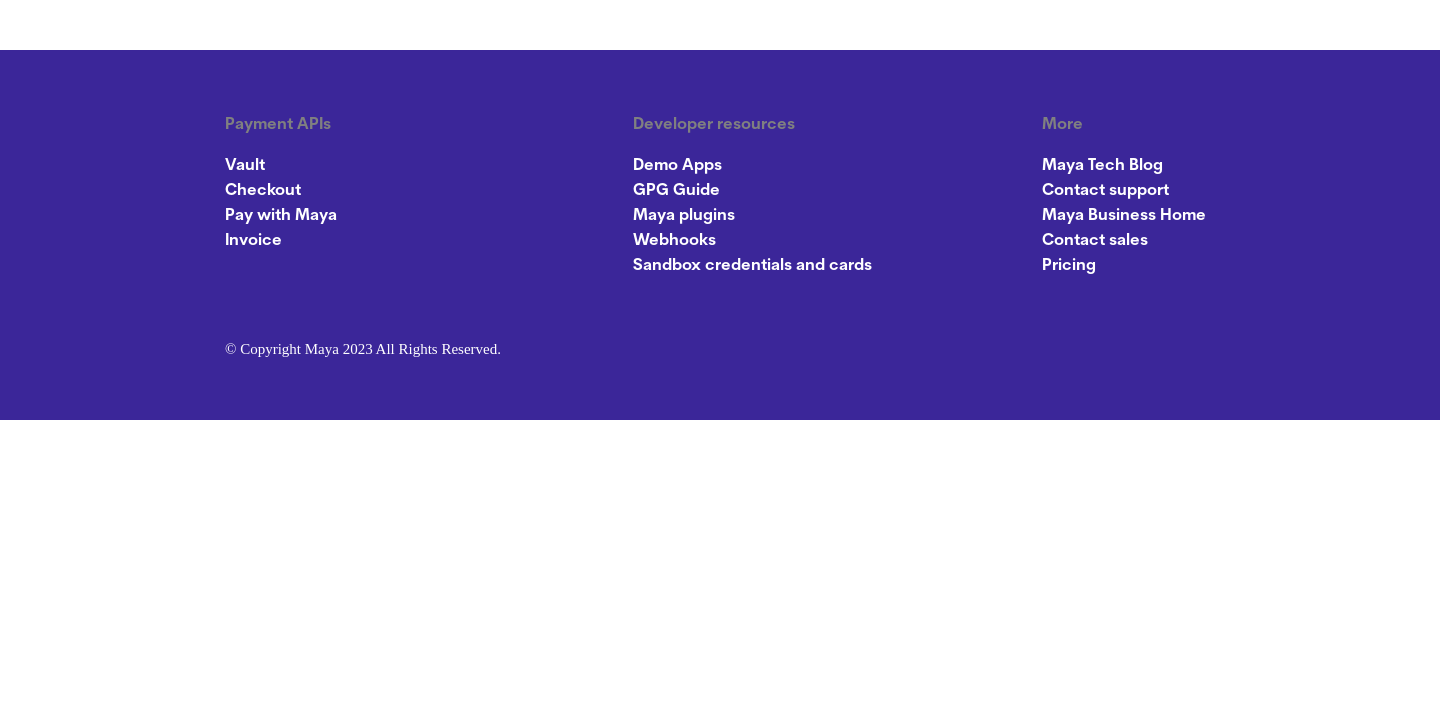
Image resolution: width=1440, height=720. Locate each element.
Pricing (1069, 266)
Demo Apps (677, 166)
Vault (245, 166)
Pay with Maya (281, 216)
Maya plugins (684, 216)
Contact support (1105, 191)
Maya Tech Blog (1102, 166)
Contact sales (1095, 241)
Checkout (263, 191)
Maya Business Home (1124, 216)
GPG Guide (676, 191)
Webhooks (674, 241)
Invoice (253, 241)
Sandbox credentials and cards (752, 266)
